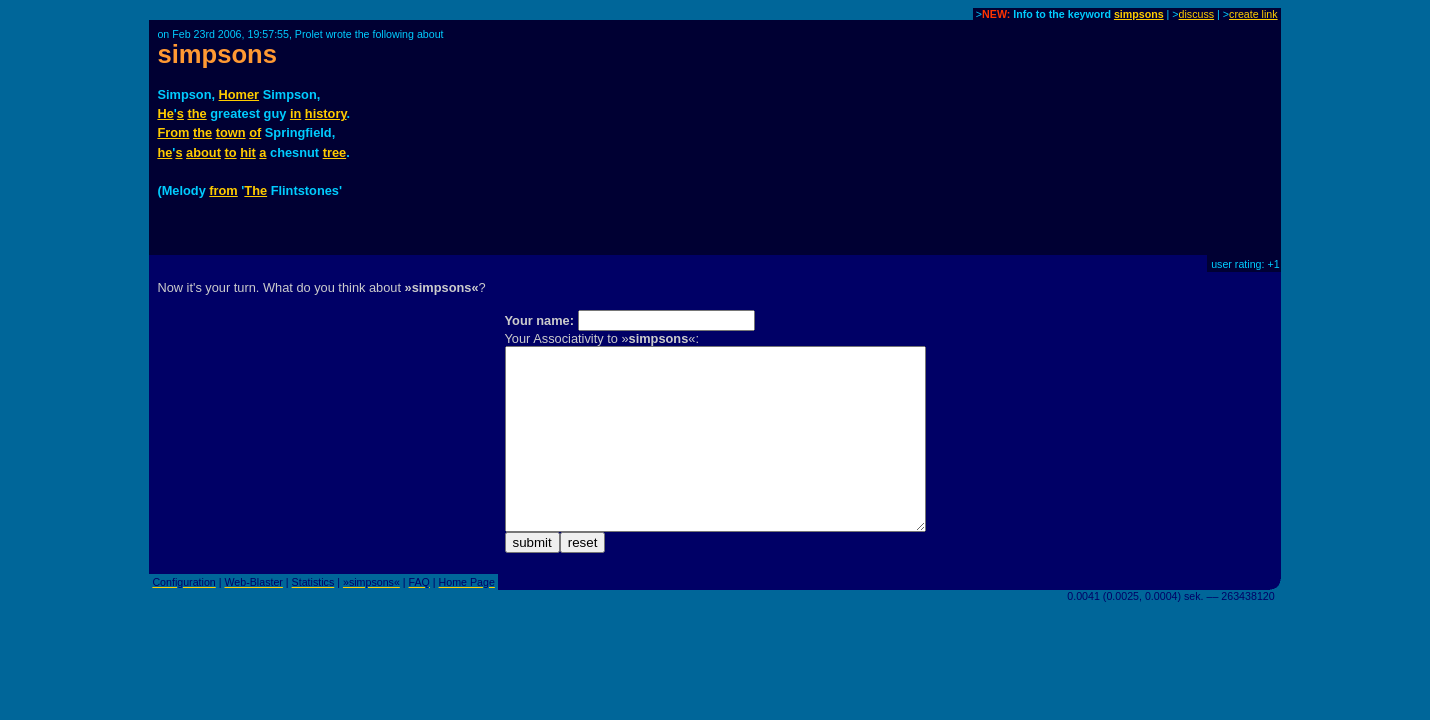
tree (334, 152)
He (165, 113)
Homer (239, 94)
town (231, 132)
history (326, 113)
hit (248, 152)
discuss (1197, 14)
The (255, 190)
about (203, 152)
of (255, 132)
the (197, 113)
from (223, 190)
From (173, 132)
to (230, 152)
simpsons (1139, 14)
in (295, 113)
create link (1253, 14)
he (164, 152)
